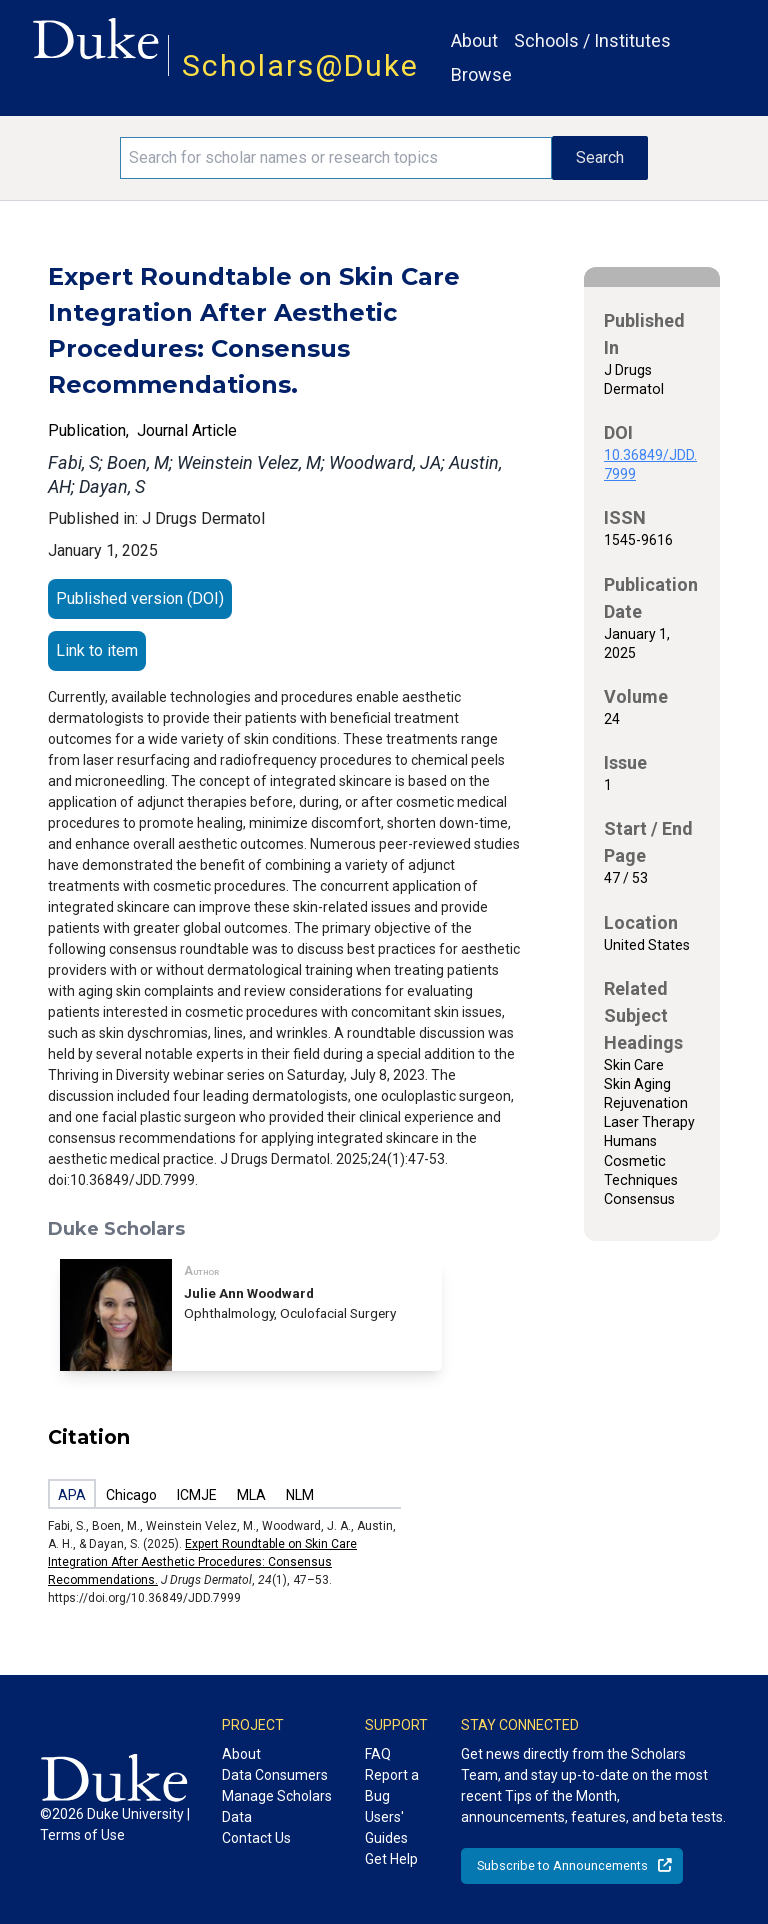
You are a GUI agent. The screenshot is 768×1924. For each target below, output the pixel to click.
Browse (481, 74)
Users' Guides (386, 1827)
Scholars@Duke (300, 65)
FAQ (378, 1754)
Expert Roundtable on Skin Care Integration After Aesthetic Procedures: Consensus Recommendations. (202, 1562)
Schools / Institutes (592, 40)
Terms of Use (82, 1835)
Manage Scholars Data (277, 1806)
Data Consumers (275, 1775)
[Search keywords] (336, 158)
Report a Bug (392, 1785)
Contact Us (256, 1838)
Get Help (391, 1859)
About (474, 40)
